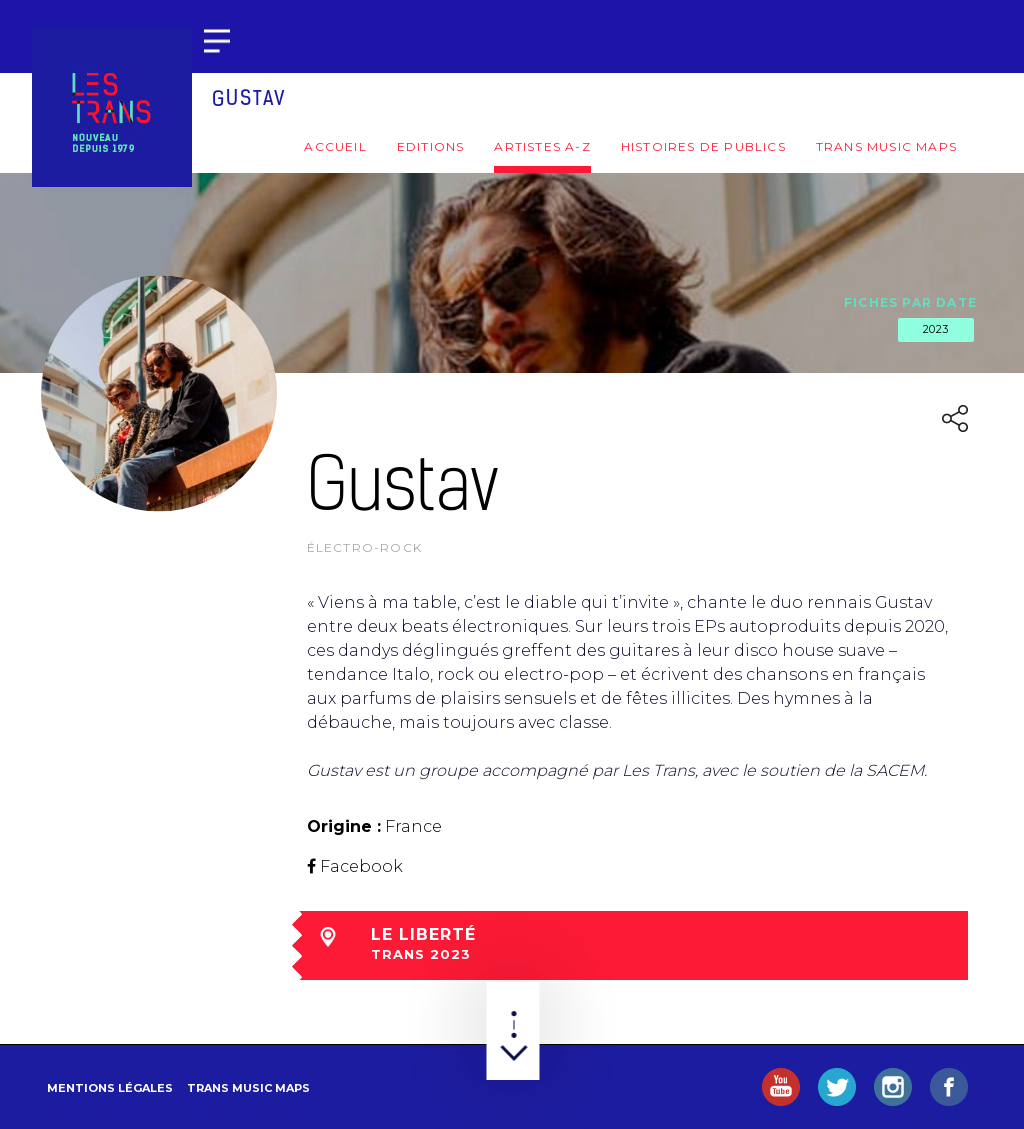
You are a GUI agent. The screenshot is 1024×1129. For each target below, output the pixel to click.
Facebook (361, 866)
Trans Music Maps (886, 146)
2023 (936, 329)
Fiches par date (910, 302)
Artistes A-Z (542, 146)
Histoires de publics (703, 146)
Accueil (335, 146)
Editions (431, 146)
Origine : (344, 826)
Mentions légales (110, 1088)
